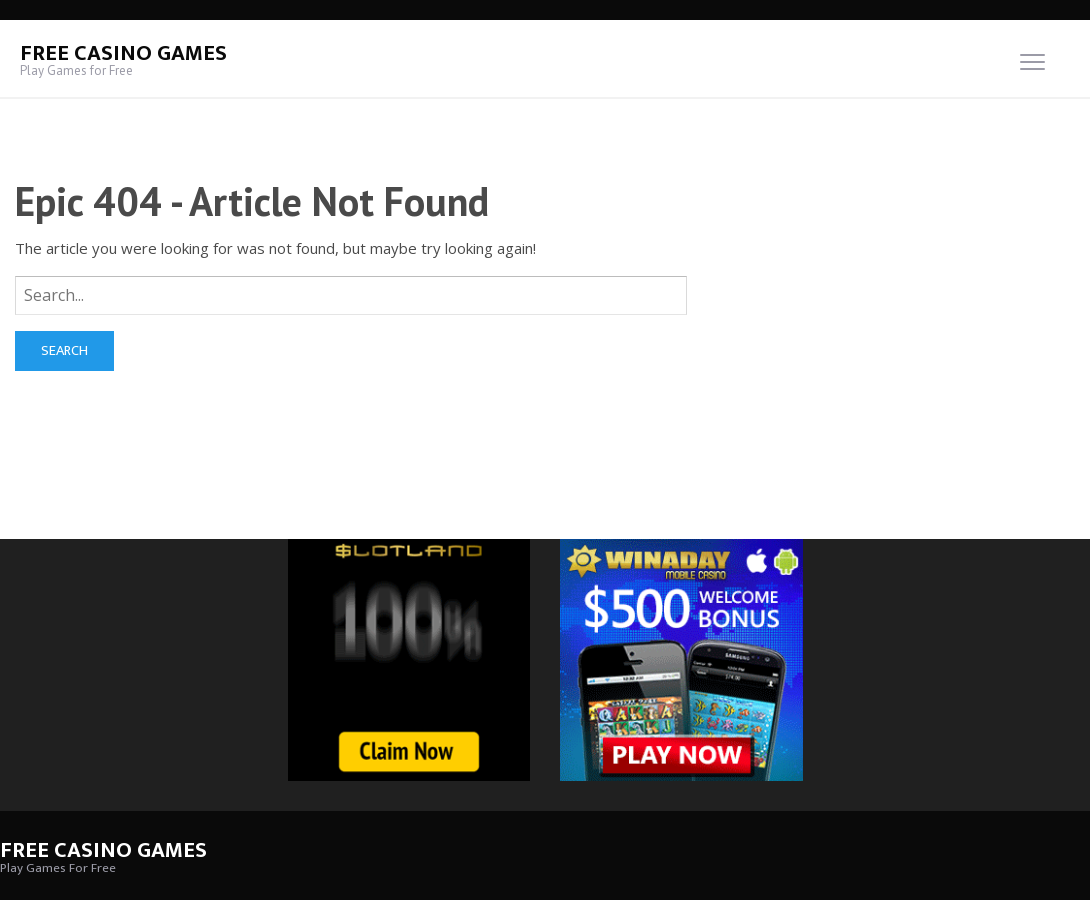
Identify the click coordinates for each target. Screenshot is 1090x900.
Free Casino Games (123, 53)
